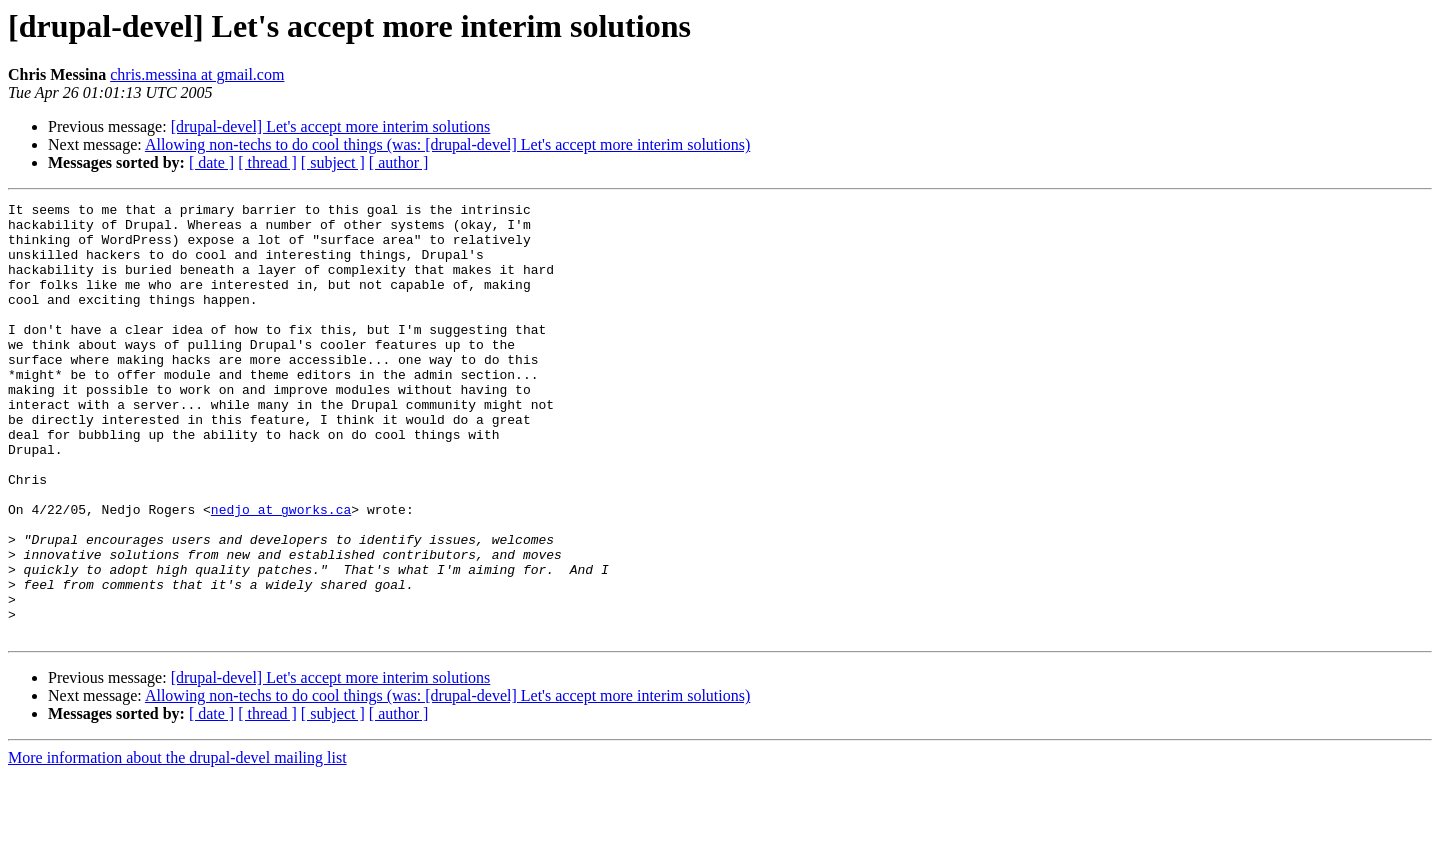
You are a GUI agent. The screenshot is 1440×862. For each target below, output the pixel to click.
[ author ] (399, 162)
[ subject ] (333, 162)
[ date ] (211, 162)
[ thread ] (267, 162)
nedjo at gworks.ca (281, 572)
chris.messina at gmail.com (197, 74)
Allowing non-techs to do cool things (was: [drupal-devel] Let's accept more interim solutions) (447, 144)
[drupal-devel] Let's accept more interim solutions (331, 126)
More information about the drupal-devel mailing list (177, 844)
